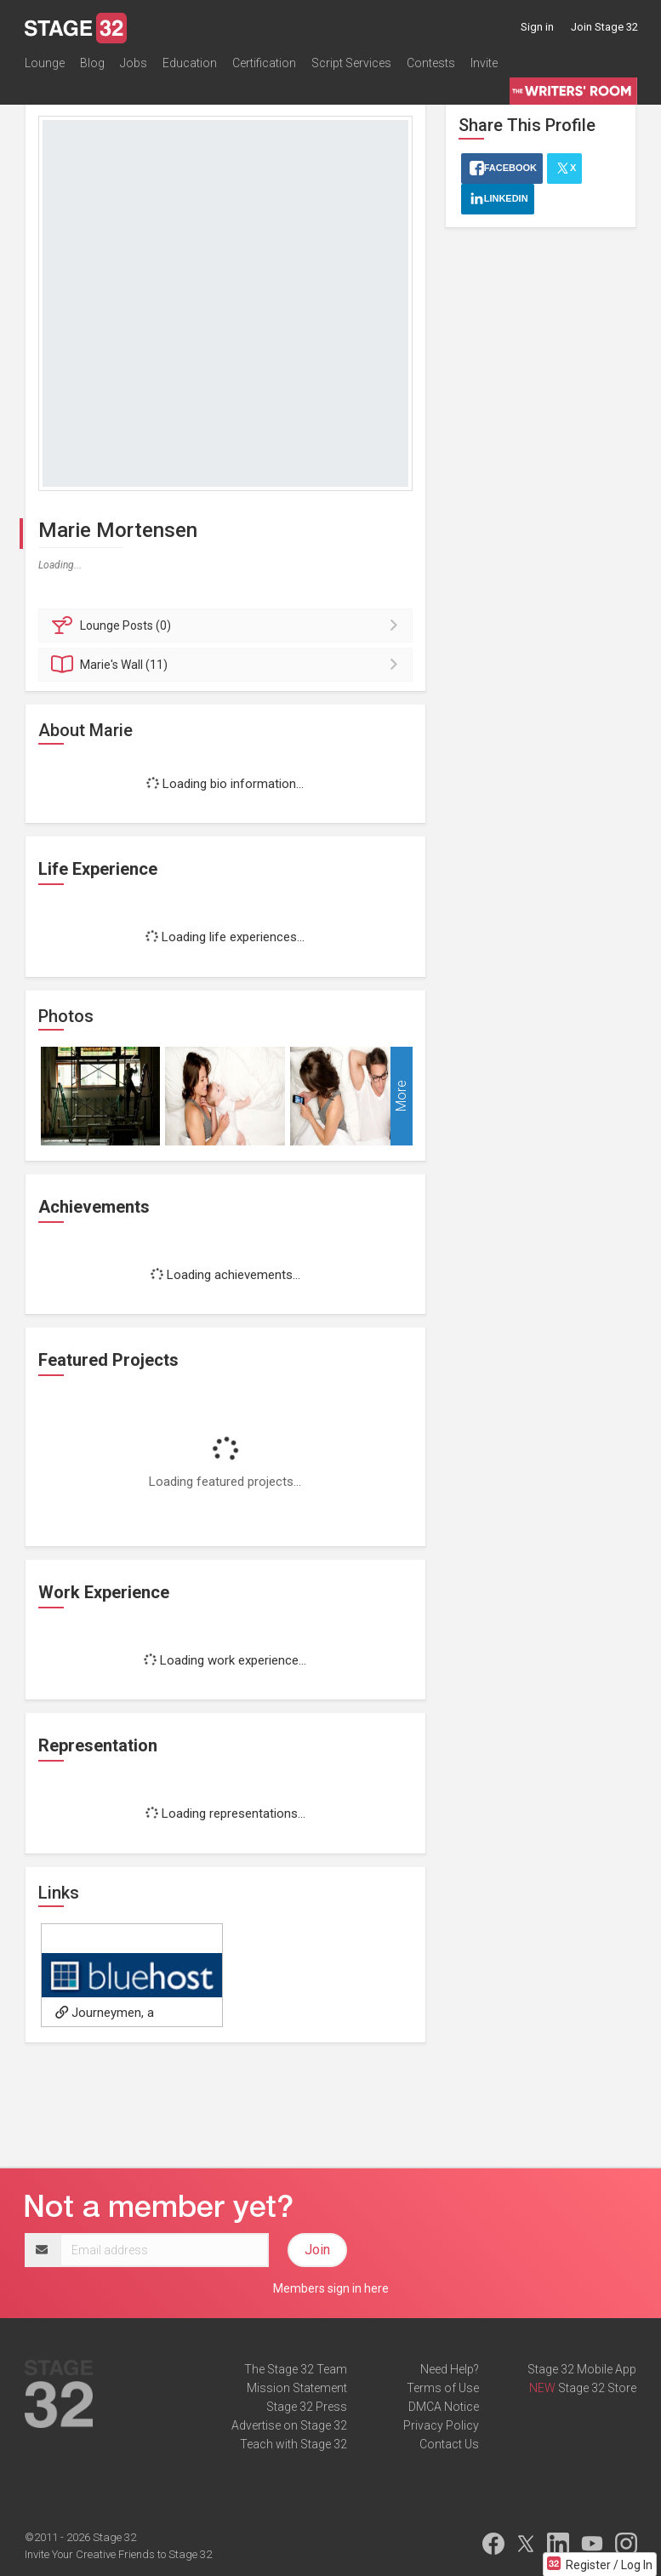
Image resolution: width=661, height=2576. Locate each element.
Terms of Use (443, 2388)
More (401, 1095)
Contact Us (449, 2444)
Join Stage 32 (604, 26)
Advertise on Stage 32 (289, 2425)
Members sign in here (331, 2288)
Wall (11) (228, 664)
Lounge (45, 63)
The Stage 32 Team (295, 2369)
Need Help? (449, 2369)
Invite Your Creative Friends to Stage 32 (118, 2554)
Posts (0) (228, 625)
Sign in (537, 26)
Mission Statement (297, 2388)
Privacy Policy (441, 2425)
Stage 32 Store (597, 2388)
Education (189, 63)
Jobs (133, 63)
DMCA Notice (443, 2406)
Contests (431, 63)
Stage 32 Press (306, 2406)
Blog (92, 63)
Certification (264, 63)
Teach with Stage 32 (293, 2444)
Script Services (351, 63)
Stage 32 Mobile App (581, 2369)
